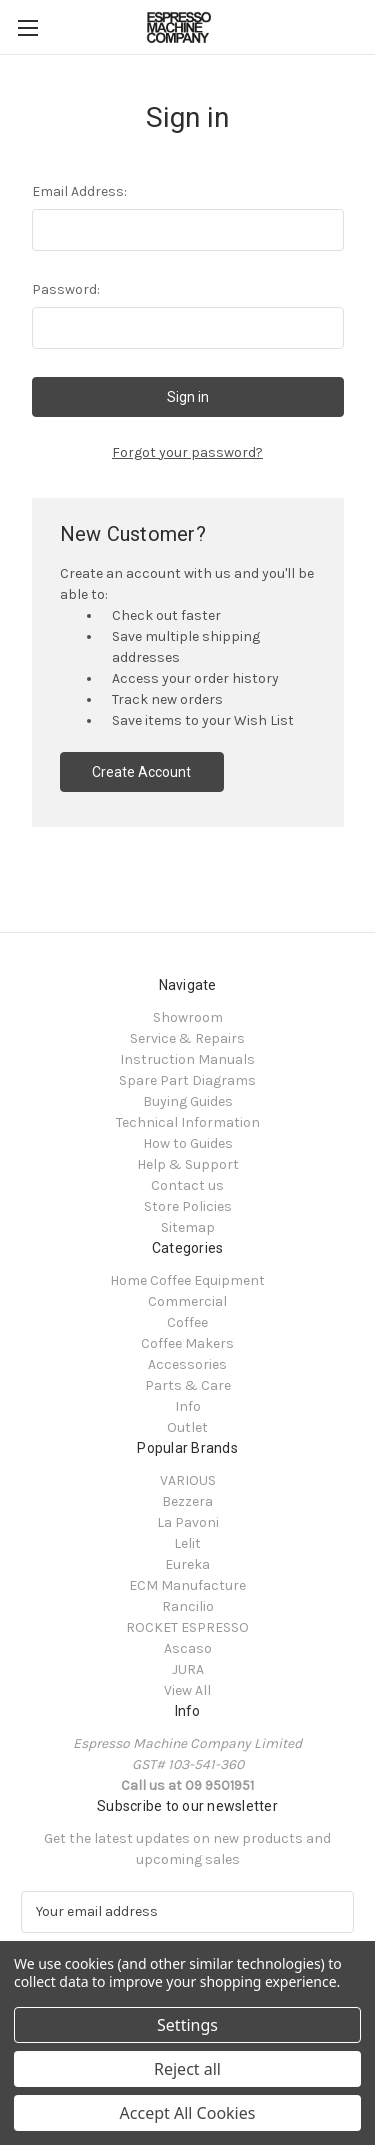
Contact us (187, 1185)
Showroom (188, 1017)
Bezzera (187, 1501)
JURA (188, 1669)
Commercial (187, 1301)
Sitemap (188, 1227)
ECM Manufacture (187, 1585)
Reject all (187, 2069)
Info (188, 1406)
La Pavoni (188, 1522)
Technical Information (188, 1122)
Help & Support (188, 1164)
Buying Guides (188, 1101)
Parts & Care (188, 1385)
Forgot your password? (187, 452)
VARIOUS (188, 1480)
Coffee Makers (187, 1343)
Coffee (187, 1322)
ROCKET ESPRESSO (187, 1627)
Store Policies (188, 1206)
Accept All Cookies (188, 2113)
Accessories (187, 1364)
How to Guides (188, 1143)
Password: (66, 289)
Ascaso (188, 1648)
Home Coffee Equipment (187, 1280)
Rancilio (188, 1606)
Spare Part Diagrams (187, 1080)
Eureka (187, 1564)
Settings (187, 2025)
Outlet (187, 1427)
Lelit (187, 1543)
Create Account (141, 772)
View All (187, 1690)
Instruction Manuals (187, 1059)
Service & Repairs (187, 1038)
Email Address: (79, 191)
